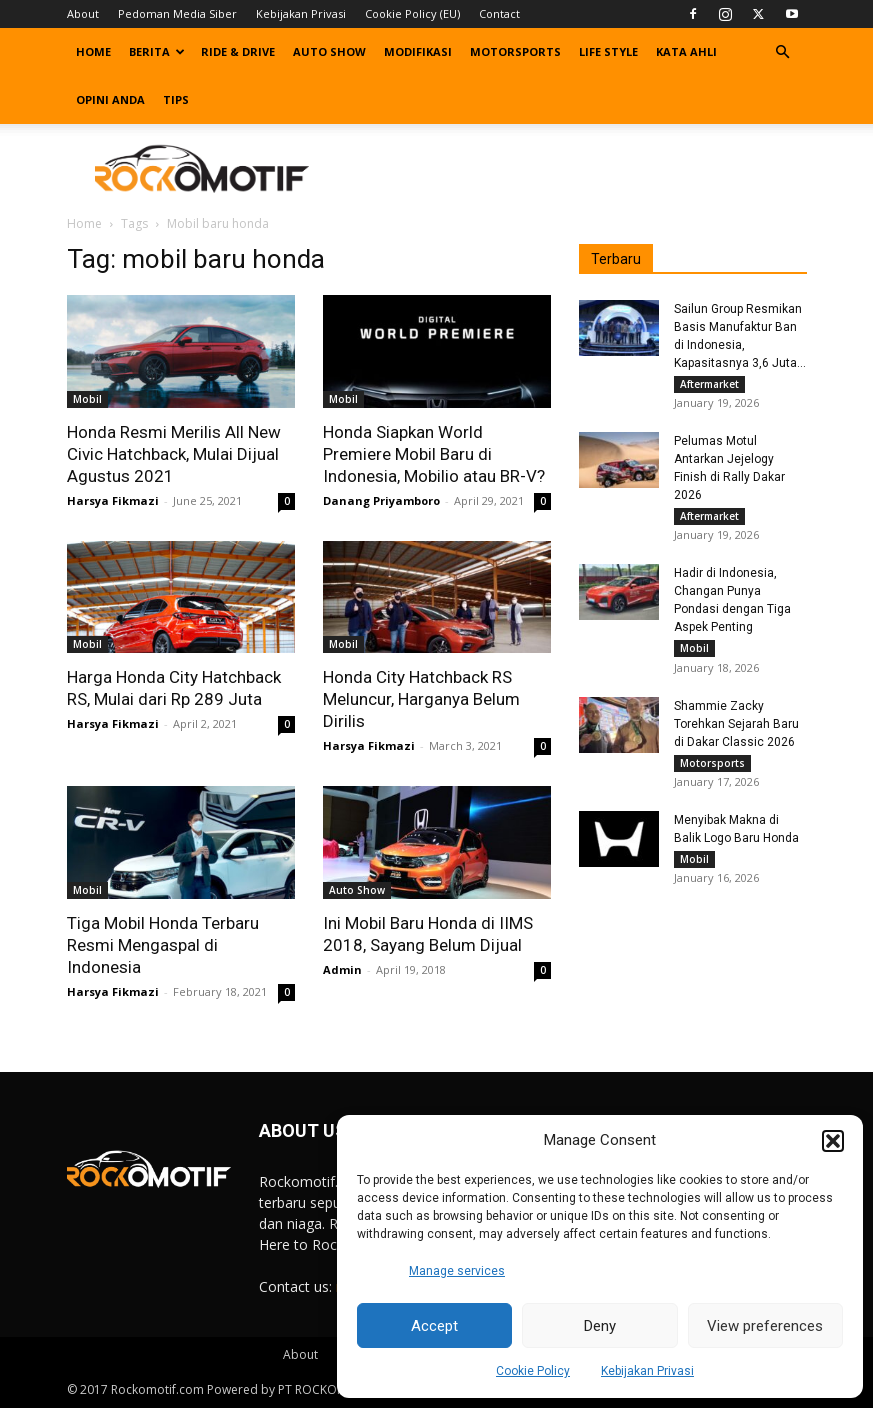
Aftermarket (709, 384)
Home (93, 51)
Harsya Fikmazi (113, 500)
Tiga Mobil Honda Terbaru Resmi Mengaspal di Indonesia (163, 945)
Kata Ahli (686, 51)
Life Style (608, 51)
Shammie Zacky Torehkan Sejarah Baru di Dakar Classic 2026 (736, 732)
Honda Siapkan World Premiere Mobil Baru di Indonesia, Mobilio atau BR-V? (434, 454)
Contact (499, 13)
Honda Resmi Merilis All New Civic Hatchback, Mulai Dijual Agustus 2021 (174, 454)
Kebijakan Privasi (647, 1371)
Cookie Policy (533, 1371)
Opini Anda (110, 99)
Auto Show (329, 51)
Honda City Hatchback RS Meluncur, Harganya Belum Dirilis (421, 699)
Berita (157, 51)
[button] (833, 1141)
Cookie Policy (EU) (412, 13)
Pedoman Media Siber (177, 13)
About (83, 13)
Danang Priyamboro (381, 500)
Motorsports (515, 51)
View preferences (765, 1326)
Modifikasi (418, 51)
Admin (342, 969)
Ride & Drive (238, 51)
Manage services (457, 1271)
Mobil (87, 399)
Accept (434, 1326)
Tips (176, 99)
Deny (600, 1326)
